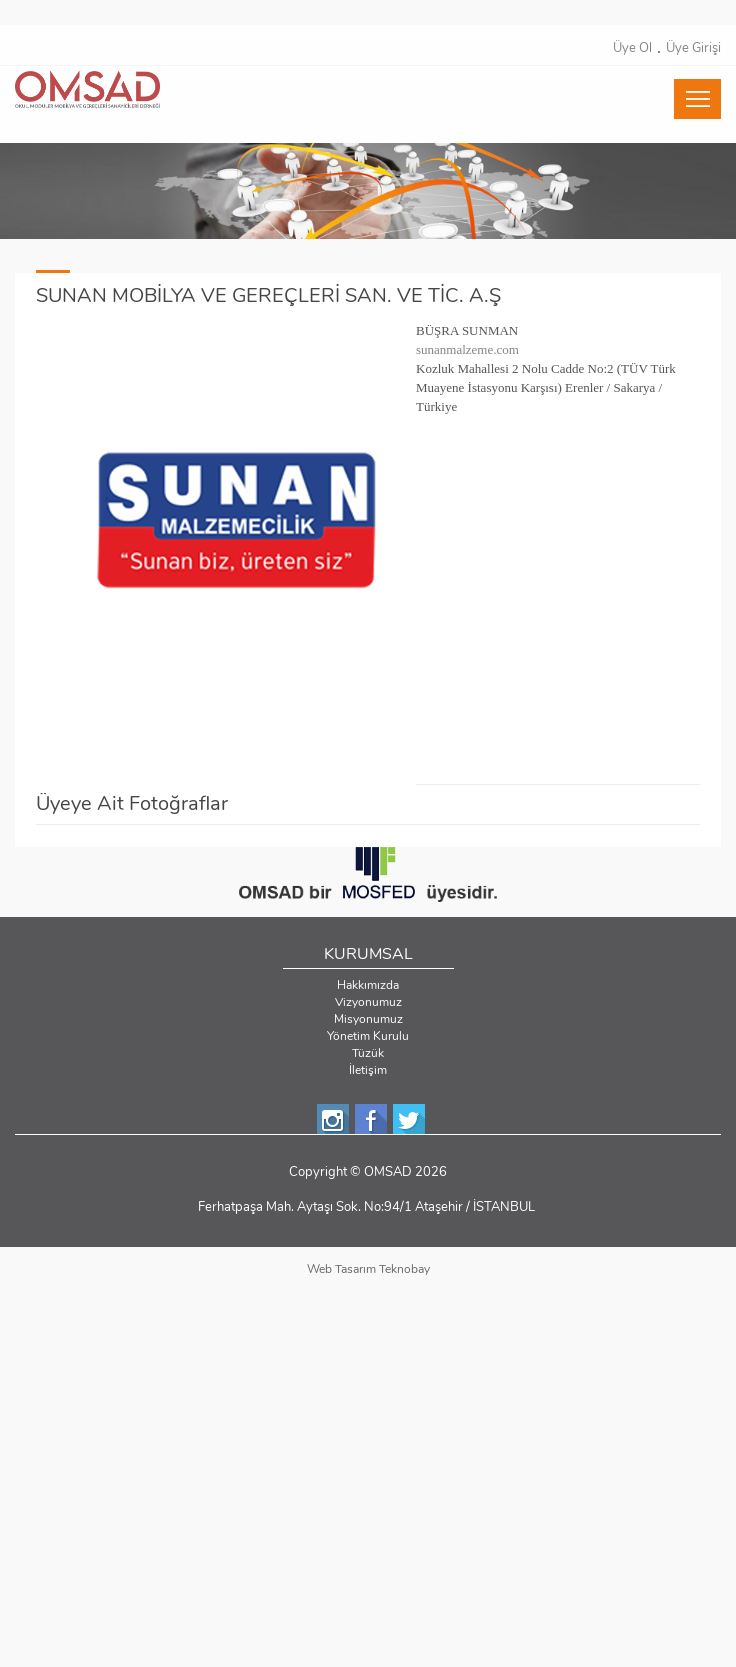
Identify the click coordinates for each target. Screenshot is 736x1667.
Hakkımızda (368, 985)
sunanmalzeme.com (467, 349)
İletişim (368, 1070)
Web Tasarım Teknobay (368, 1269)
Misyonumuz (368, 1019)
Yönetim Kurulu (368, 1036)
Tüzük (368, 1053)
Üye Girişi (693, 48)
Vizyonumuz (368, 1002)
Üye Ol (632, 48)
